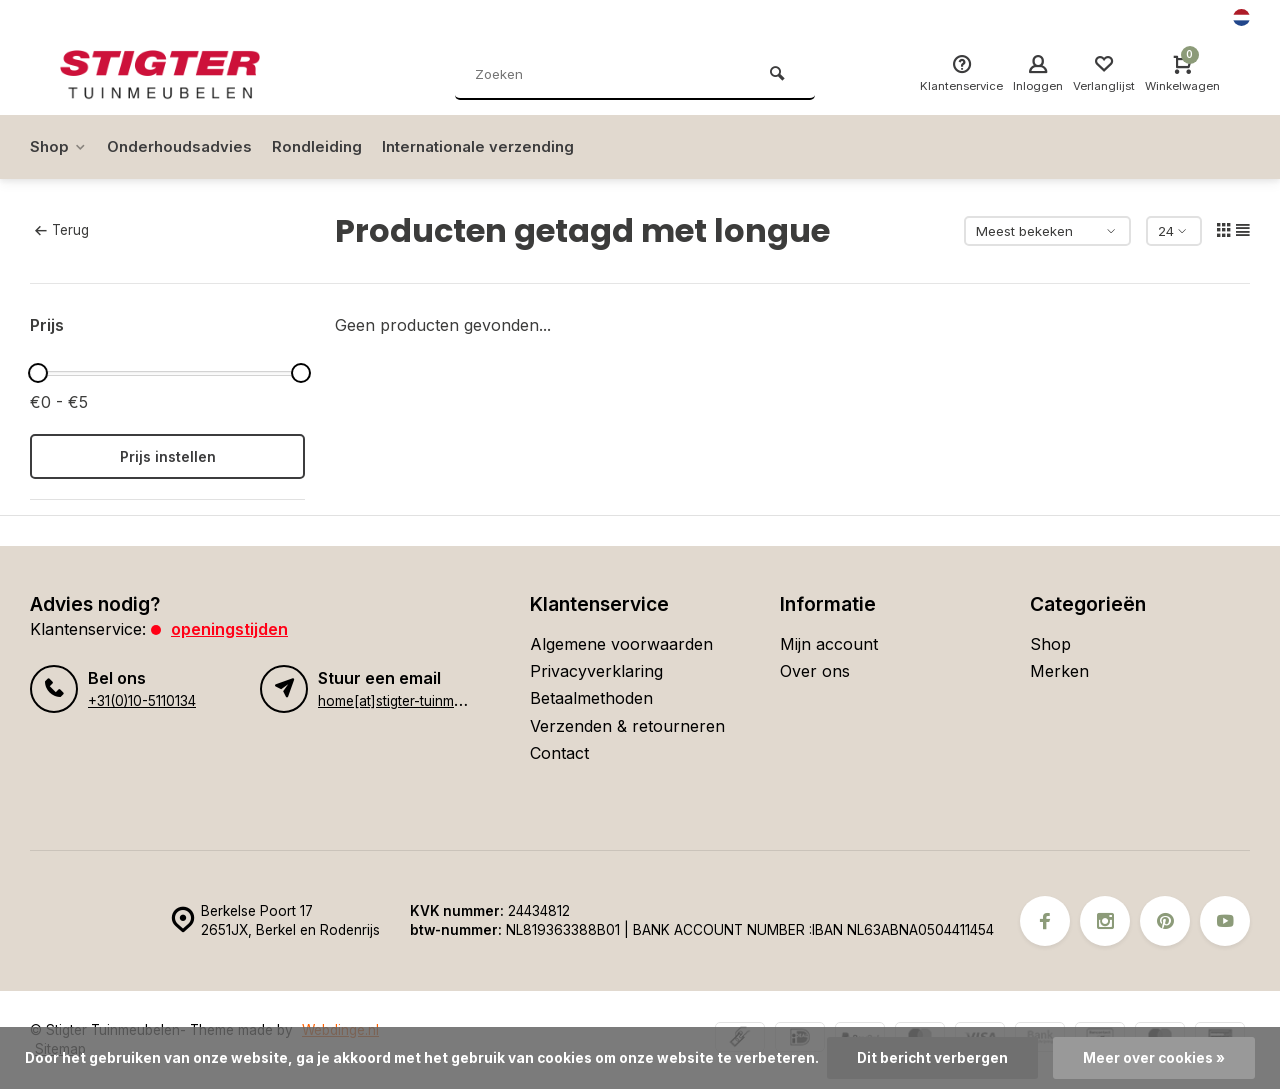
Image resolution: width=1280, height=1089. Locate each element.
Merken (1059, 671)
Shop (59, 147)
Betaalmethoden (591, 698)
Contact (559, 753)
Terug (62, 230)
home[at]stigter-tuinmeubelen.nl (418, 701)
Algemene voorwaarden (621, 644)
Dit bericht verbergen (932, 1058)
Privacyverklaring (596, 671)
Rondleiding (326, 147)
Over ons (815, 671)
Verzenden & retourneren (627, 726)
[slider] (38, 373)
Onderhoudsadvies (184, 147)
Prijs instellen (168, 456)
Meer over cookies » (1154, 1058)
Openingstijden (229, 629)
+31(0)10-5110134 (142, 701)
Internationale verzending (494, 147)
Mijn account (829, 644)
